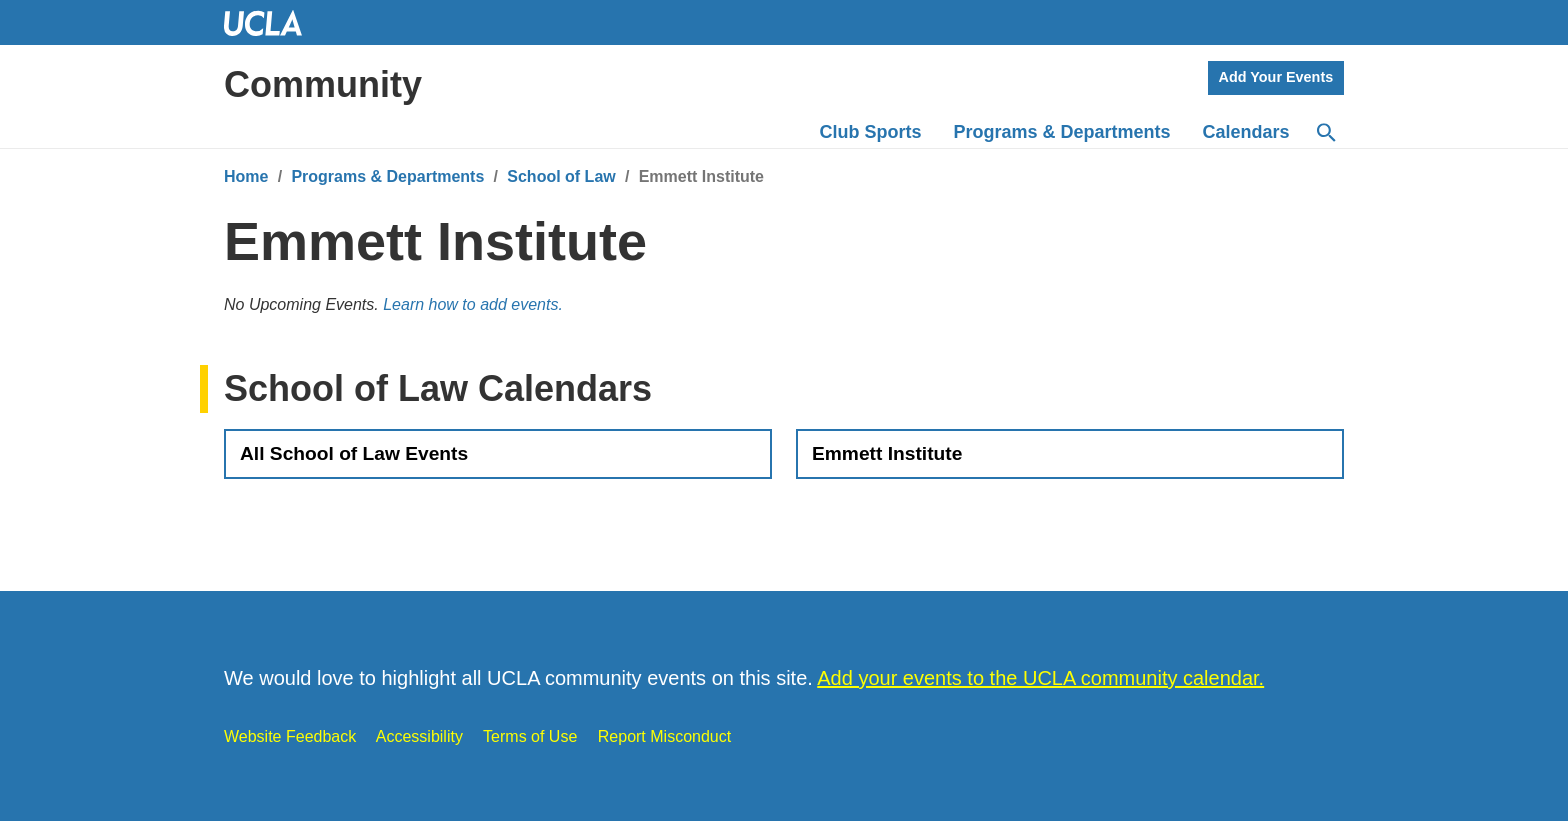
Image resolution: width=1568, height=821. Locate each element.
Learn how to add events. (473, 304)
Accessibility (419, 736)
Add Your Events (1276, 77)
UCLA (272, 22)
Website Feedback (290, 736)
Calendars (1246, 132)
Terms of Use (530, 736)
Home (246, 176)
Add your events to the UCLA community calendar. (1040, 678)
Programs (1062, 132)
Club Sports (871, 132)
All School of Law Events (354, 453)
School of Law (561, 176)
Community (323, 84)
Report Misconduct (664, 736)
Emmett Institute (887, 453)
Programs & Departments (387, 176)
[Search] (1325, 133)
